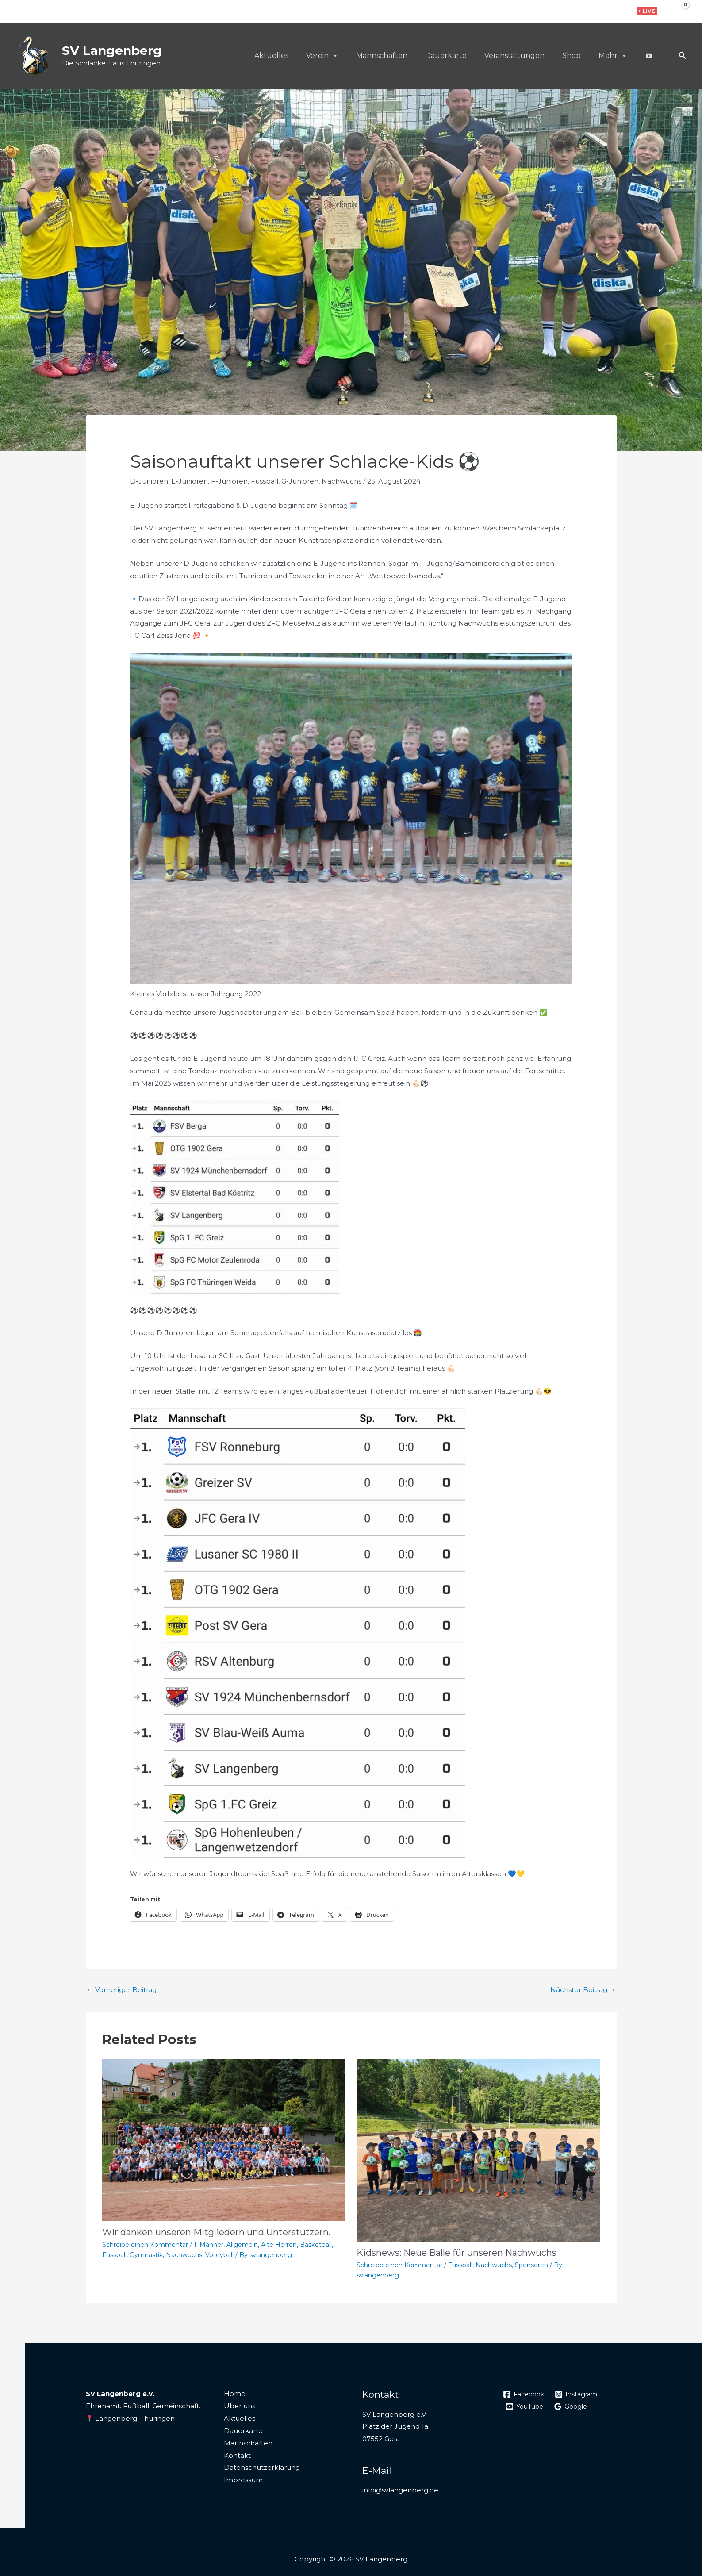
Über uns (239, 2406)
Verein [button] (322, 55)
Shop (571, 55)
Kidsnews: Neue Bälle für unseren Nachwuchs (456, 2252)
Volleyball (219, 2255)
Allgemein (242, 2245)
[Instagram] (605, 12)
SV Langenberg (112, 50)
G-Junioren (299, 481)
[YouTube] (526, 2407)
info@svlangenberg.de (400, 2490)
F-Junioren (229, 481)
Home (235, 2393)
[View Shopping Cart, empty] (679, 11)
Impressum (243, 2480)
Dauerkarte (446, 55)
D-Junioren (149, 481)
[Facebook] (591, 12)
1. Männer (208, 2245)
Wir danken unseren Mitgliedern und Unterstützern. (216, 2232)
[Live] (648, 55)
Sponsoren (531, 2265)
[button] (647, 11)
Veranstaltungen (514, 55)
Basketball (316, 2245)
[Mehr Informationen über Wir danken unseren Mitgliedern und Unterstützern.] (223, 2139)
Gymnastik (146, 2255)
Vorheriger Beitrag (122, 1989)
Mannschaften (381, 55)
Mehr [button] (612, 55)
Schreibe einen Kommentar (145, 2245)
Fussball (264, 481)
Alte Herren (279, 2245)
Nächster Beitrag (583, 1989)
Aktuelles (271, 55)
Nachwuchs (341, 481)
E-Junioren (189, 481)
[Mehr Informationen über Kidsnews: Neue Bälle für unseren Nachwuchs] (478, 2150)
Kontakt (237, 2455)
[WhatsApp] (618, 12)
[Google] (574, 2407)
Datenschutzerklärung (262, 2467)
